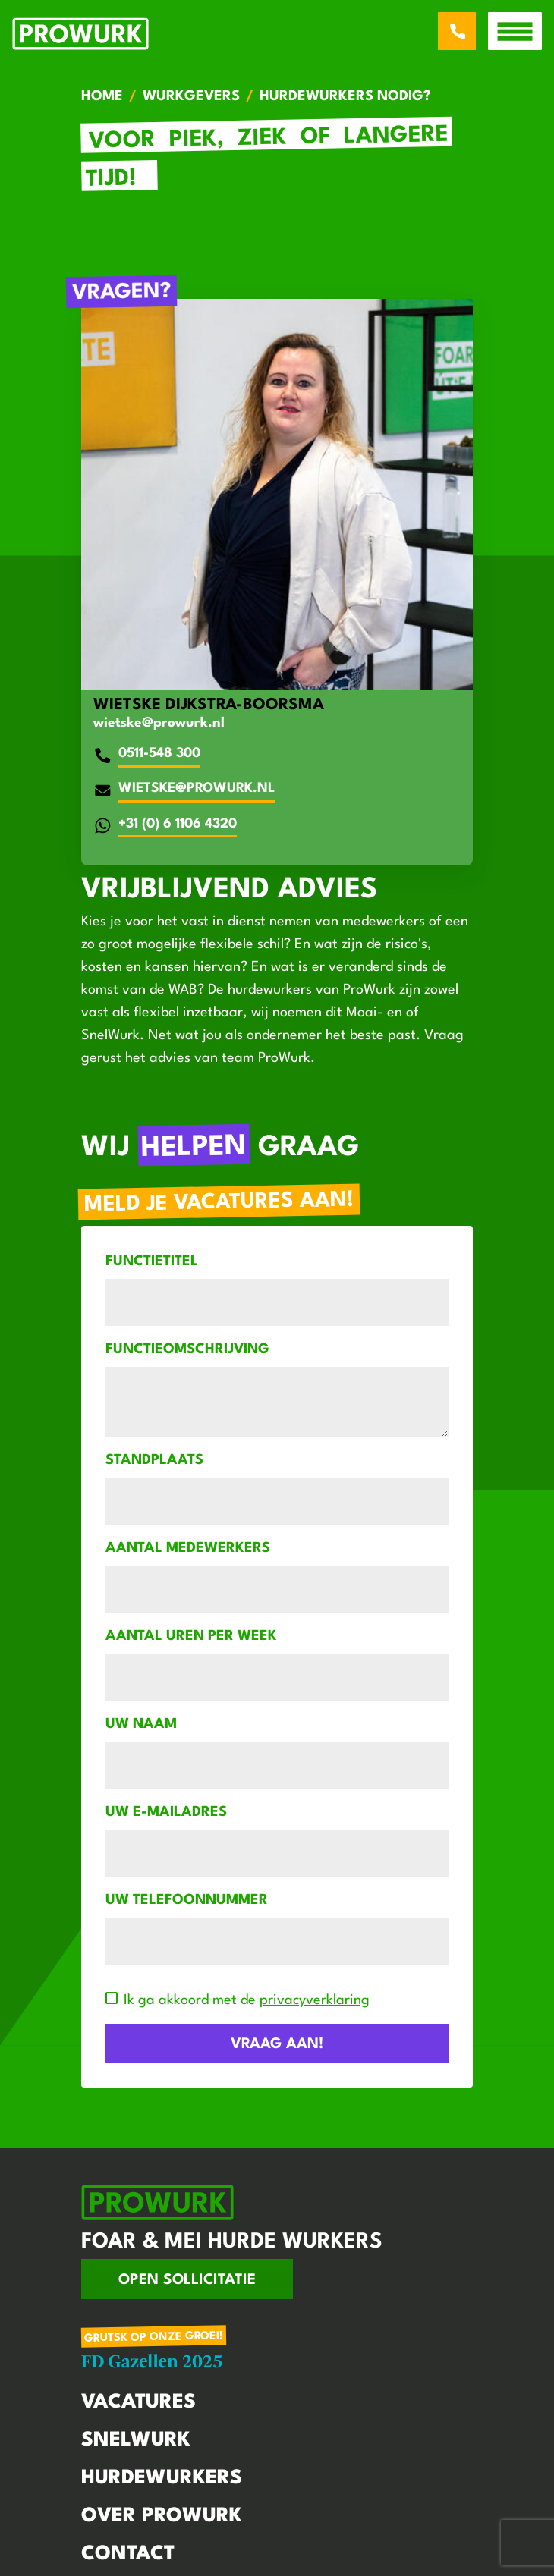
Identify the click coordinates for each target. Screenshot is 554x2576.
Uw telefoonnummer (186, 1900)
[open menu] (515, 31)
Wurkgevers (191, 96)
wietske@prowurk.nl (159, 723)
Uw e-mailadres (166, 1812)
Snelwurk (135, 2440)
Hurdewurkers (161, 2478)
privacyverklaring (315, 2000)
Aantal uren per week (191, 1636)
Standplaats (154, 1460)
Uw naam (141, 1724)
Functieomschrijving (187, 1349)
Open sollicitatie (187, 2280)
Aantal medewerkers (187, 1548)
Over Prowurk (161, 2516)
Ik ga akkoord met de (247, 2000)
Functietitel (151, 1261)
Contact (128, 2554)
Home (102, 96)
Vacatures (138, 2402)
